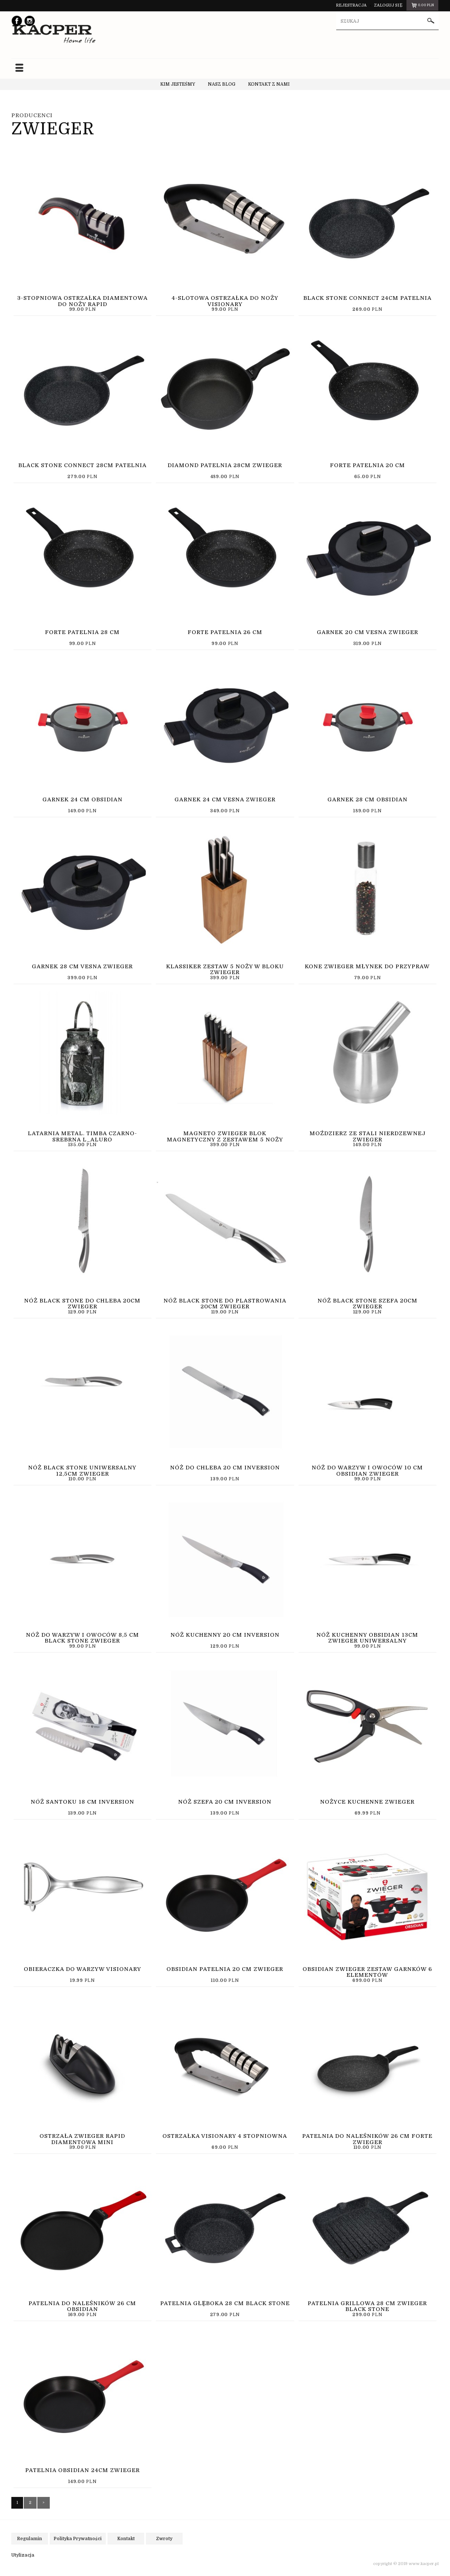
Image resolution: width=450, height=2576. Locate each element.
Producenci (32, 115)
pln (422, 6)
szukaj (431, 21)
